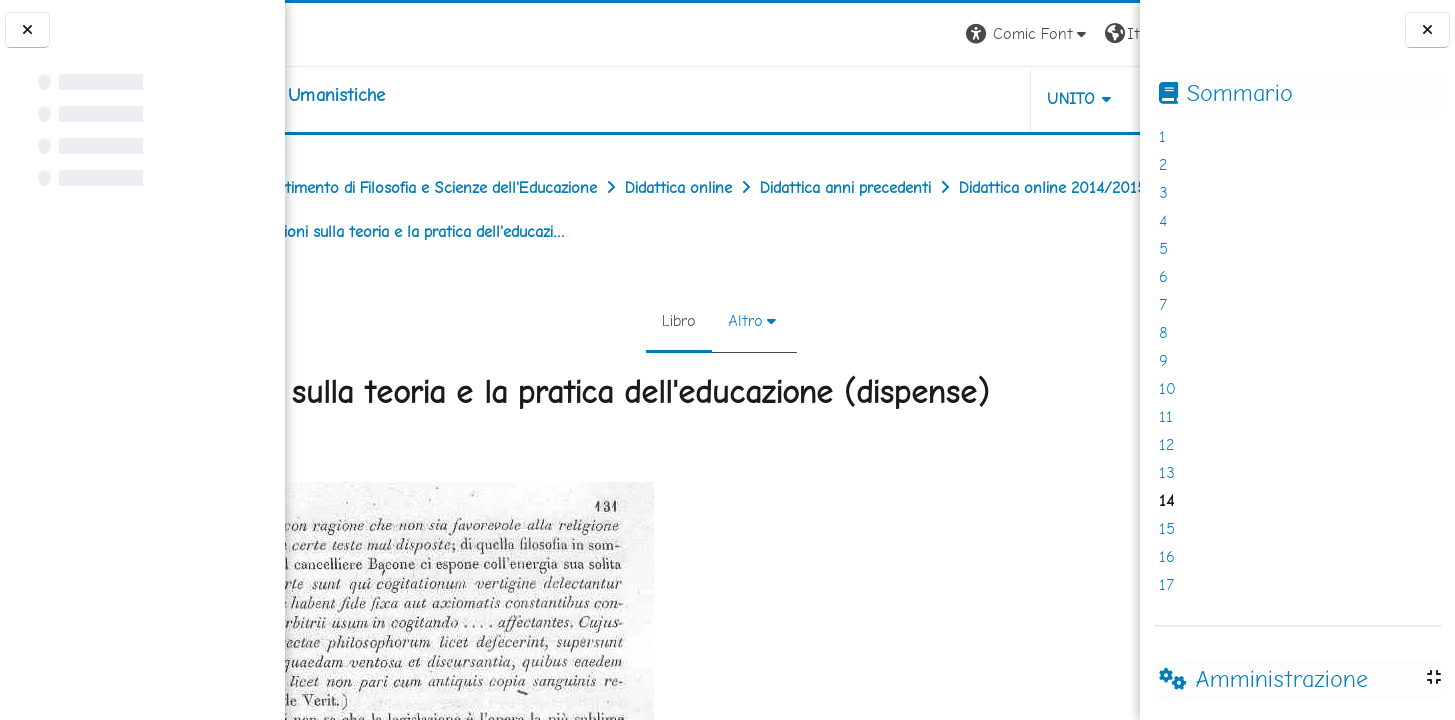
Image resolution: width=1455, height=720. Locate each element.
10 (1167, 388)
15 (1167, 528)
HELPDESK (1019, 98)
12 (1166, 444)
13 (1167, 472)
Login (1105, 33)
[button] (861, 34)
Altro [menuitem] (736, 320)
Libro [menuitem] (670, 320)
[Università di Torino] (347, 32)
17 (1166, 584)
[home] (411, 95)
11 (1166, 416)
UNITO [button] (905, 98)
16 (1167, 556)
